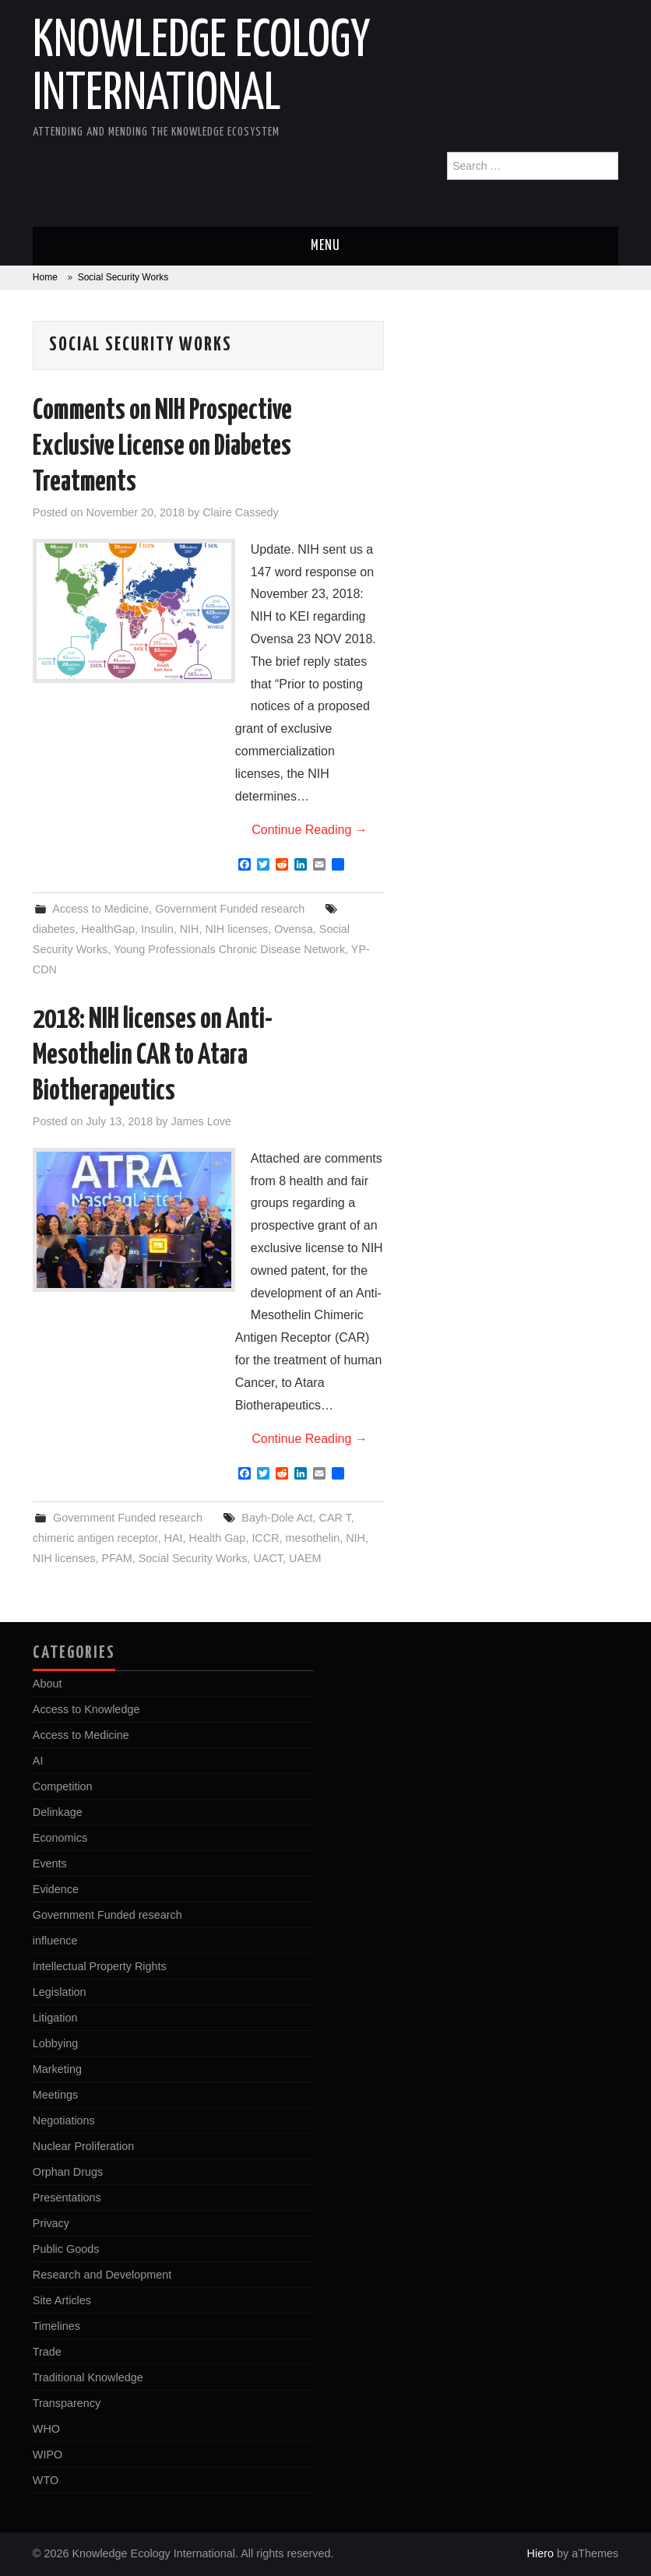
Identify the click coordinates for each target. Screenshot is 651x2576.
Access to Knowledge (86, 1709)
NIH (189, 929)
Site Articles (62, 2300)
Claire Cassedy (240, 512)
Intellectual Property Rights (100, 1966)
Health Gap (217, 1538)
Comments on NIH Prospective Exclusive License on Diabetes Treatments (162, 447)
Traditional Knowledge (88, 2377)
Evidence (56, 1889)
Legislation (59, 1992)
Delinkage (58, 1812)
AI (38, 1760)
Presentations (67, 2197)
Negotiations (64, 2120)
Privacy (51, 2223)
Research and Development (102, 2274)
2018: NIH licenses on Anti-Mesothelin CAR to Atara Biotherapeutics (153, 1056)
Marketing (57, 2069)
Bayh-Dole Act (276, 1517)
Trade (47, 2351)
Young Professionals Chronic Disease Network (229, 949)
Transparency (66, 2403)
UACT (268, 1558)
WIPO (47, 2454)
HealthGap (108, 929)
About (47, 1683)
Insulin (157, 929)
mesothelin (313, 1538)
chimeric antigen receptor (95, 1538)
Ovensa (293, 929)
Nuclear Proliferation (83, 2146)
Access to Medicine (100, 909)
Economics (60, 1838)
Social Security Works (193, 1558)
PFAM (117, 1558)
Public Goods (66, 2249)
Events (50, 1863)
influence (55, 1940)
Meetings (55, 2095)
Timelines (56, 2326)
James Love (201, 1121)
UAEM (305, 1558)
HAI (173, 1538)
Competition (63, 1786)
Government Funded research (229, 909)
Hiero (540, 2553)
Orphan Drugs (68, 2172)
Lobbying (55, 2043)
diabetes (54, 929)
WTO (45, 2480)
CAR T (335, 1517)
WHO (46, 2429)
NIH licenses (236, 929)
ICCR (265, 1538)
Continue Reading (310, 829)
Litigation (55, 2017)
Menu (325, 246)
